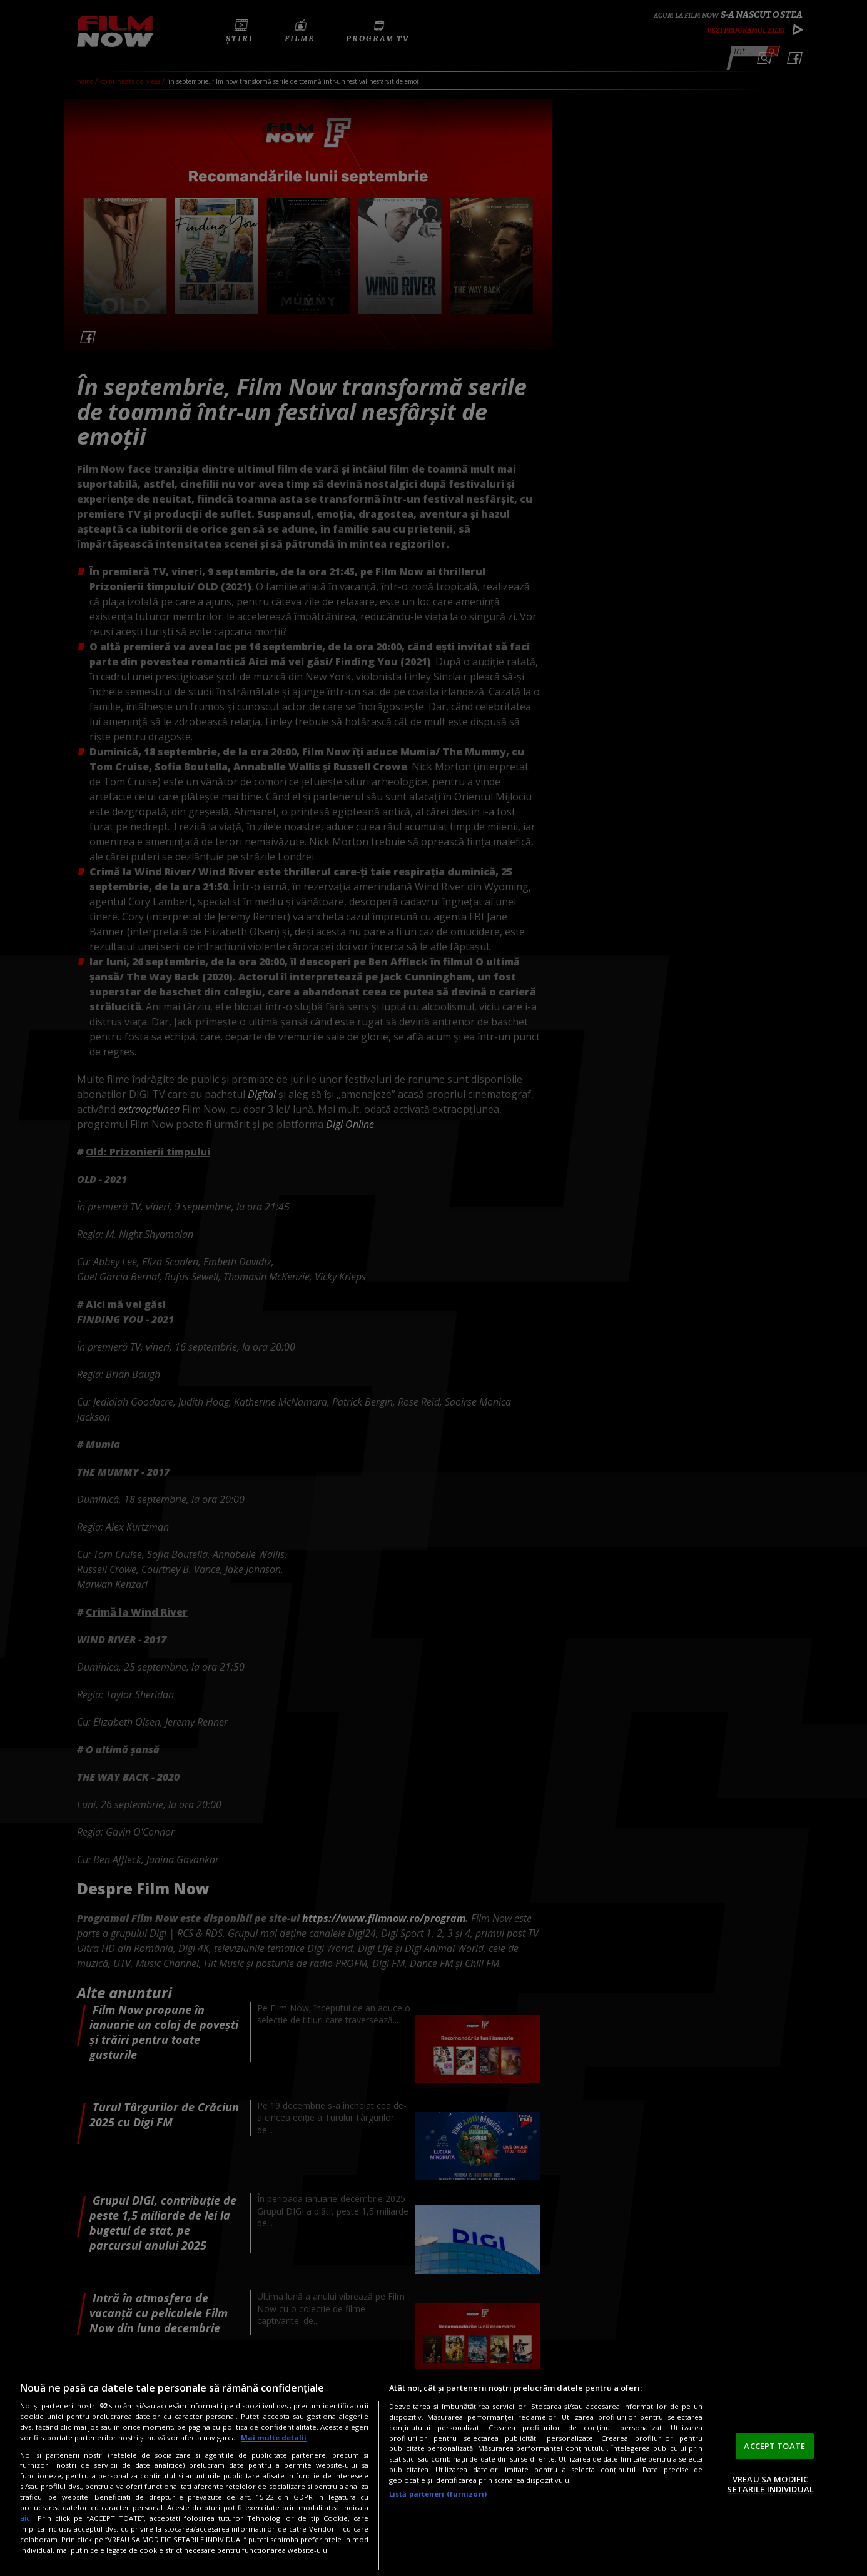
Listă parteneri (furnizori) (438, 2493)
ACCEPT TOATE (774, 2446)
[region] (433, 2472)
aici (26, 2518)
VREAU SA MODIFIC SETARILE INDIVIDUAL (770, 2484)
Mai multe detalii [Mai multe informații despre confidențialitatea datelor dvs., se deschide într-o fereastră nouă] (274, 2437)
